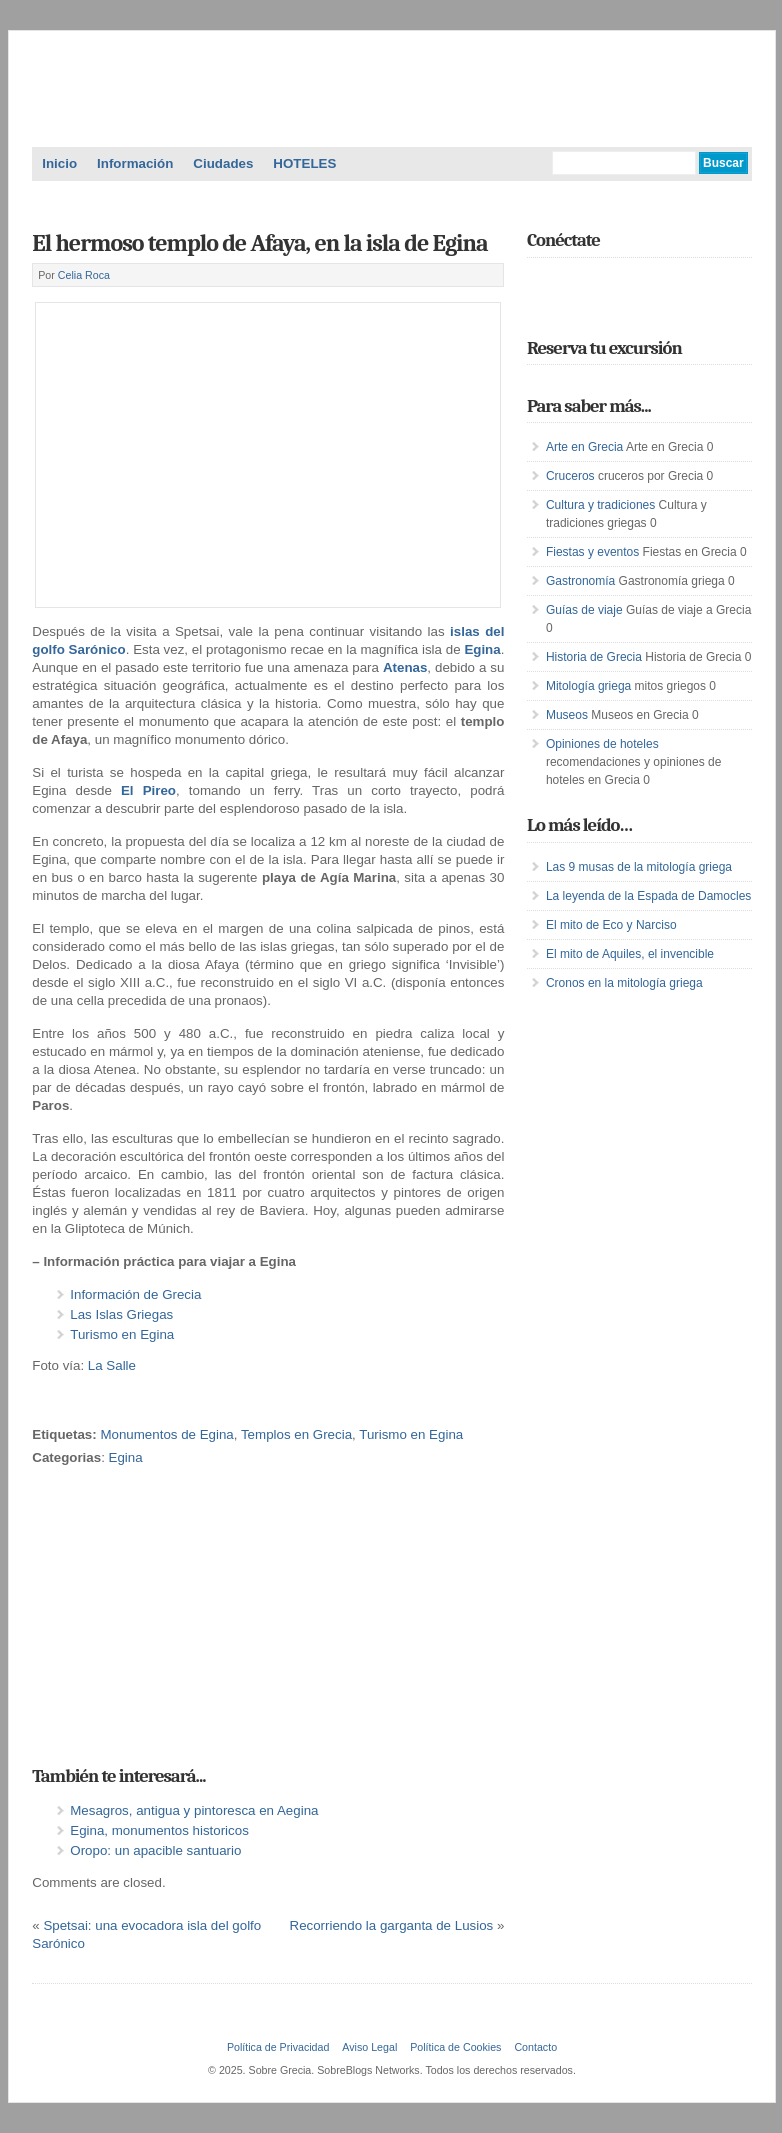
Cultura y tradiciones (600, 505)
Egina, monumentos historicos (159, 1830)
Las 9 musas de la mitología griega (639, 867)
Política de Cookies (455, 2047)
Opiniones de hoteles (602, 744)
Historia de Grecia (594, 657)
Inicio (59, 163)
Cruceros (570, 476)
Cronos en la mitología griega (624, 983)
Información (135, 163)
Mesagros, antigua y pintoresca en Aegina (194, 1810)
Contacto (535, 2047)
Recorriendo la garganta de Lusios (392, 1925)
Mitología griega (588, 686)
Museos (567, 715)
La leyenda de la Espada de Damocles (648, 896)
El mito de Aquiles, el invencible (630, 954)
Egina (126, 1457)
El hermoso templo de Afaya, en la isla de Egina (259, 243)
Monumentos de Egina (166, 1434)
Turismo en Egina (122, 1334)
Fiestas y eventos (592, 552)
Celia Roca (84, 275)
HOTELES (304, 163)
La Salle (112, 1365)
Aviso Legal (369, 2047)
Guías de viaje (584, 610)
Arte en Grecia (584, 447)
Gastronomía (580, 581)
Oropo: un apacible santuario (155, 1850)
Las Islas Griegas (121, 1314)
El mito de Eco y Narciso (611, 925)
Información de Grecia (135, 1294)
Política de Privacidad (278, 2047)
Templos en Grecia (296, 1434)
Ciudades (223, 163)
